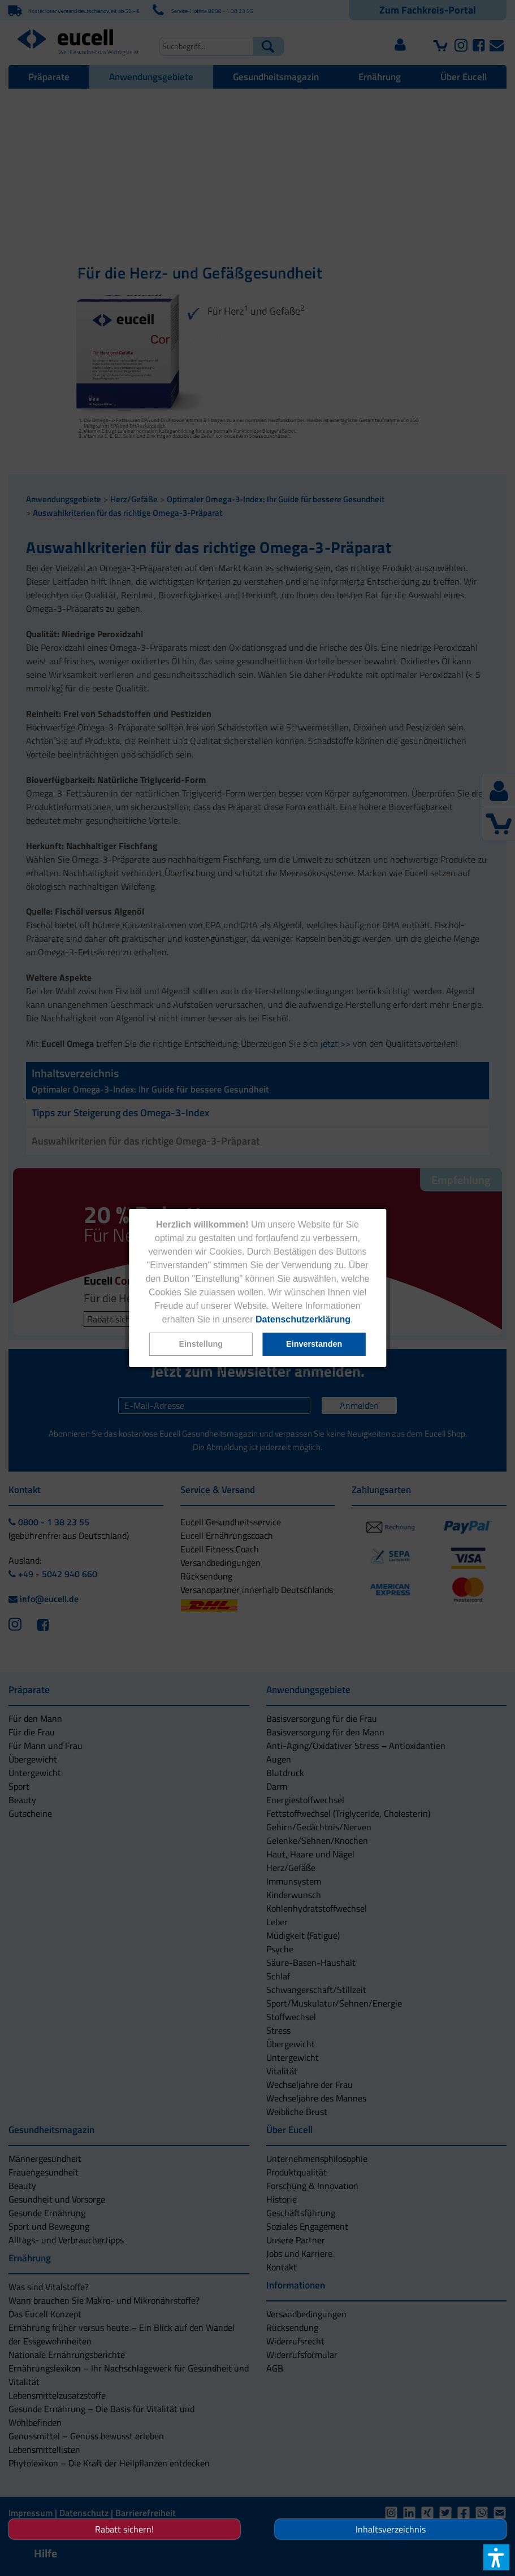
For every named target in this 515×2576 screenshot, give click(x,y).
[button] (200, 1344)
